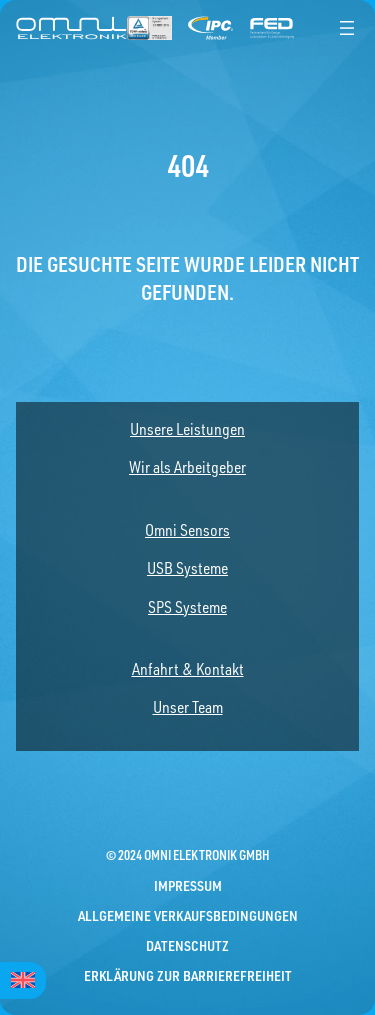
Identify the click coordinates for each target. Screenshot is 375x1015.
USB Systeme (187, 568)
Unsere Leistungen (187, 429)
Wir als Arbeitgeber (187, 467)
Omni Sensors (187, 530)
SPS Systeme (187, 607)
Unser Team (188, 707)
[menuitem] (23, 980)
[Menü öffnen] (347, 28)
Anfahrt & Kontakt (188, 669)
